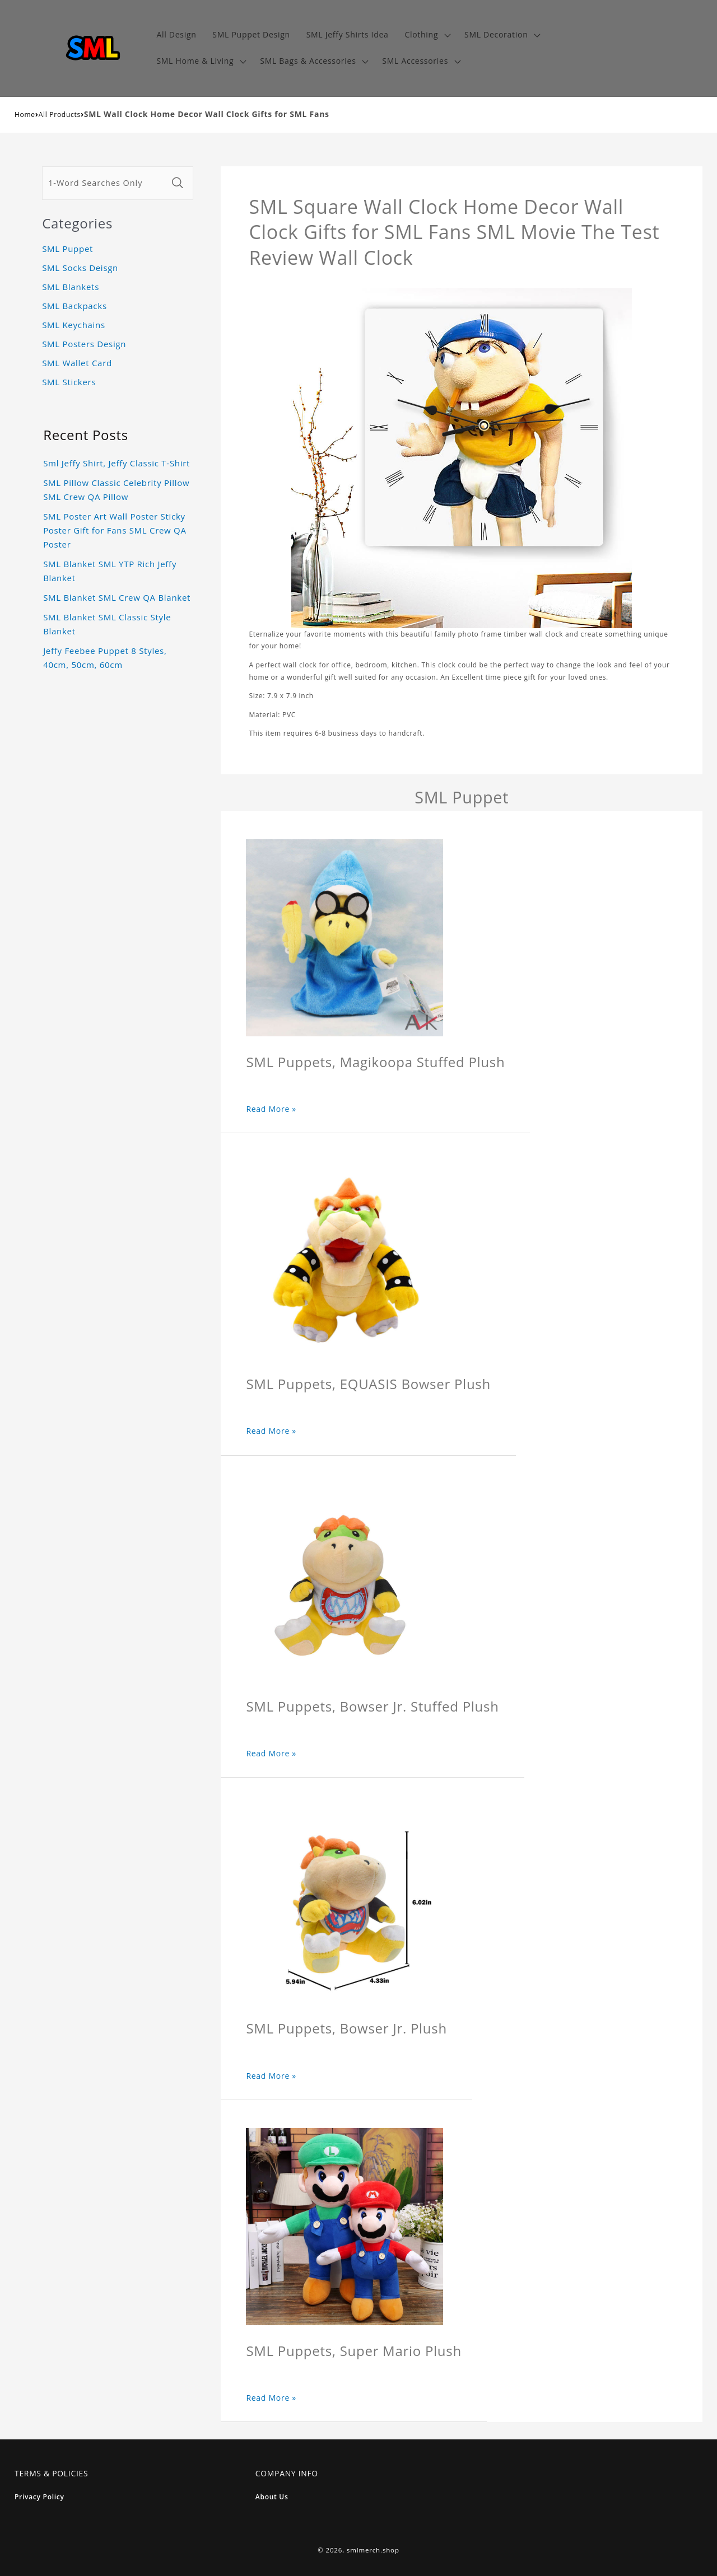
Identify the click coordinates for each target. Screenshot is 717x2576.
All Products (60, 114)
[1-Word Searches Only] (104, 183)
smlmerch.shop (373, 2550)
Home (25, 114)
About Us (271, 2497)
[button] (427, 35)
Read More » (271, 1109)
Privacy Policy (39, 2497)
